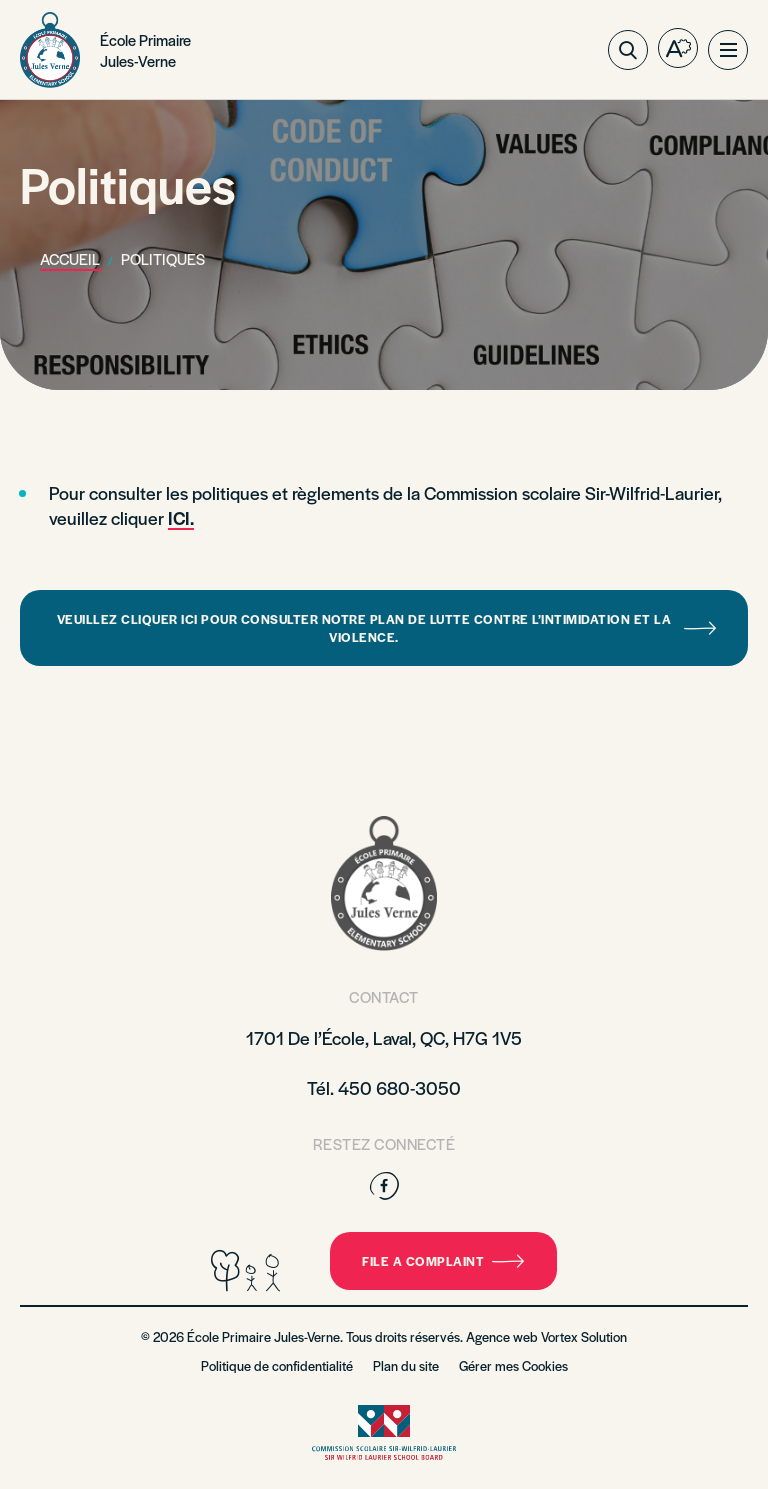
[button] (728, 50)
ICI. (181, 517)
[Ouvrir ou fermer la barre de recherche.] (628, 50)
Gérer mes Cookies (513, 1365)
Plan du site (406, 1365)
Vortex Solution (584, 1336)
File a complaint (443, 1261)
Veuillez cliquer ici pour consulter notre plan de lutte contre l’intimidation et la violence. (387, 628)
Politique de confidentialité (277, 1365)
